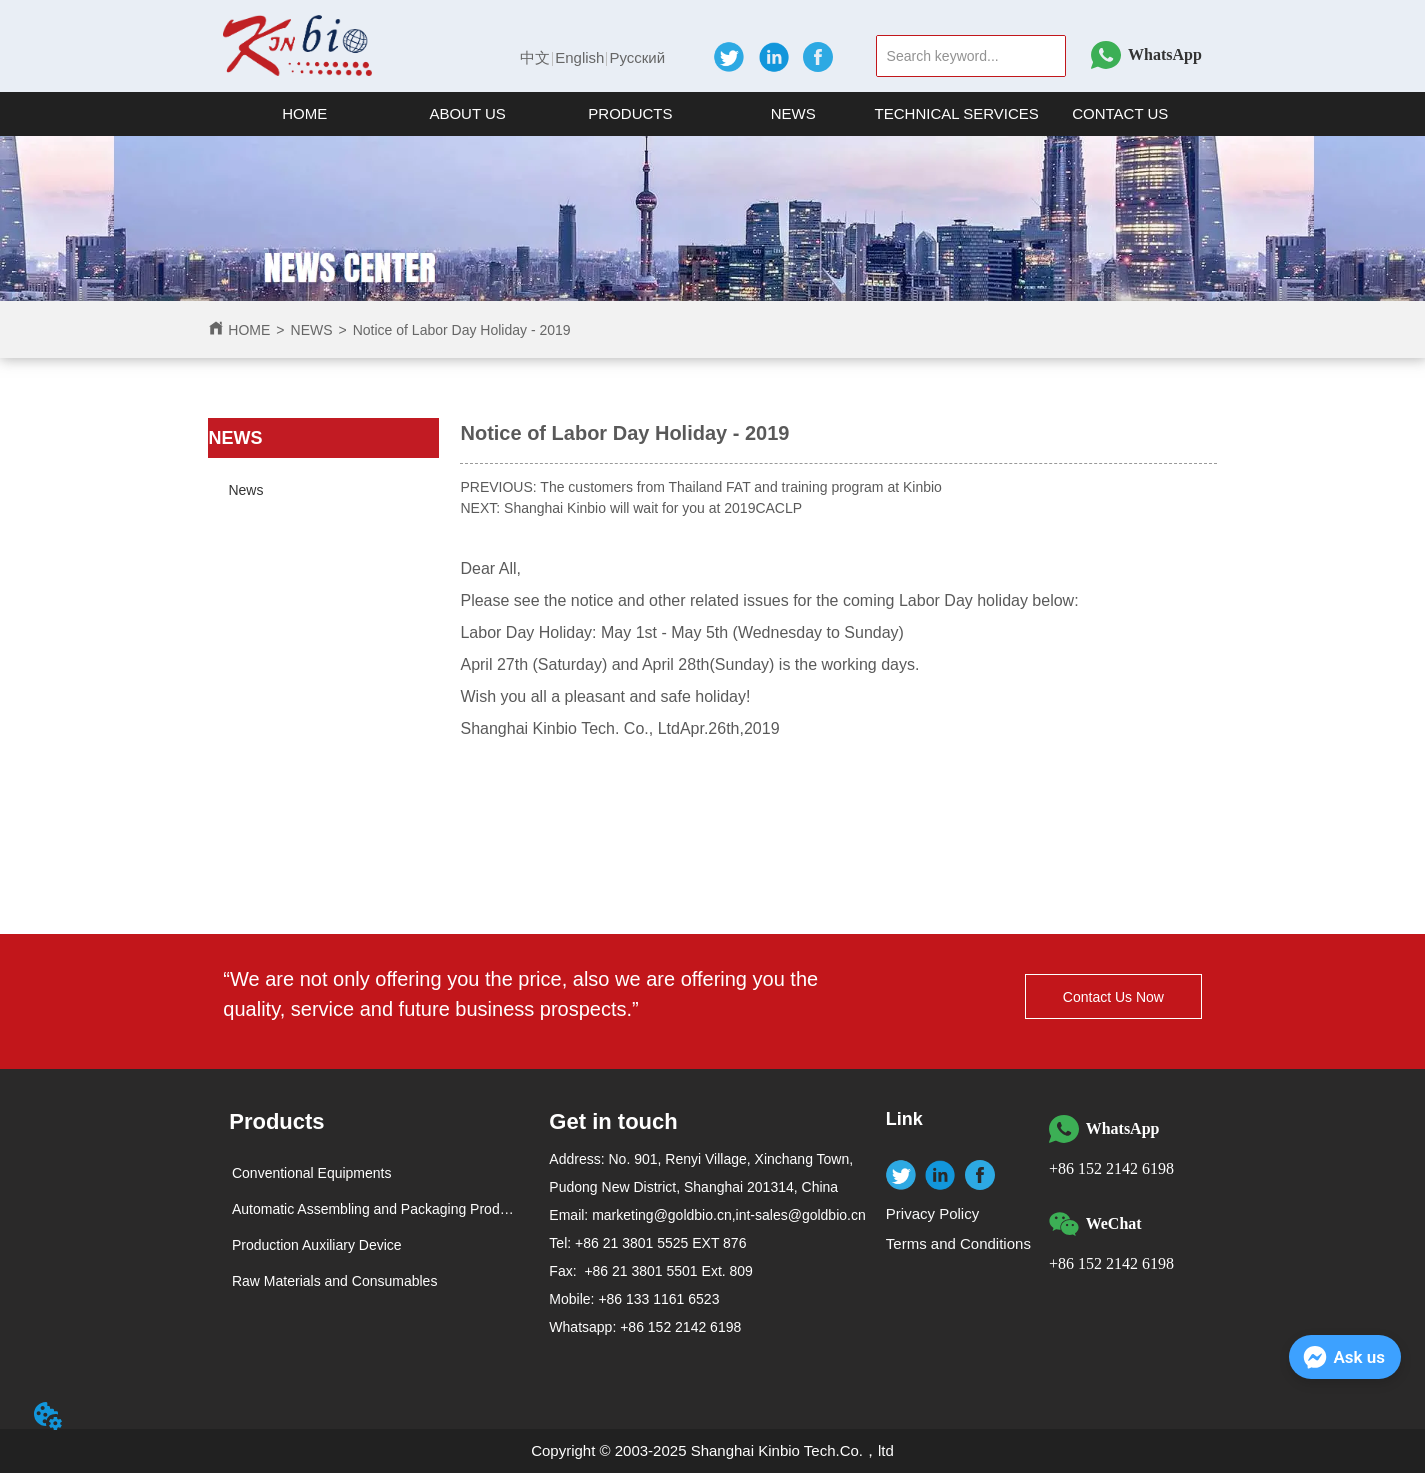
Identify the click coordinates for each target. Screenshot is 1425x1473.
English (579, 57)
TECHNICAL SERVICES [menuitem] (957, 113)
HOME (249, 330)
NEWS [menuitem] (793, 113)
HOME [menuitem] (304, 113)
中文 (535, 57)
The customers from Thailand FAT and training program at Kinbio (741, 487)
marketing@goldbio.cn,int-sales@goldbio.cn (729, 1215)
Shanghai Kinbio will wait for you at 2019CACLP (653, 508)
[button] (467, 113)
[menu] (712, 114)
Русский (637, 57)
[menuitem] (467, 114)
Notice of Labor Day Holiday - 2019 (462, 330)
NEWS (312, 330)
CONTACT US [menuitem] (1120, 113)
